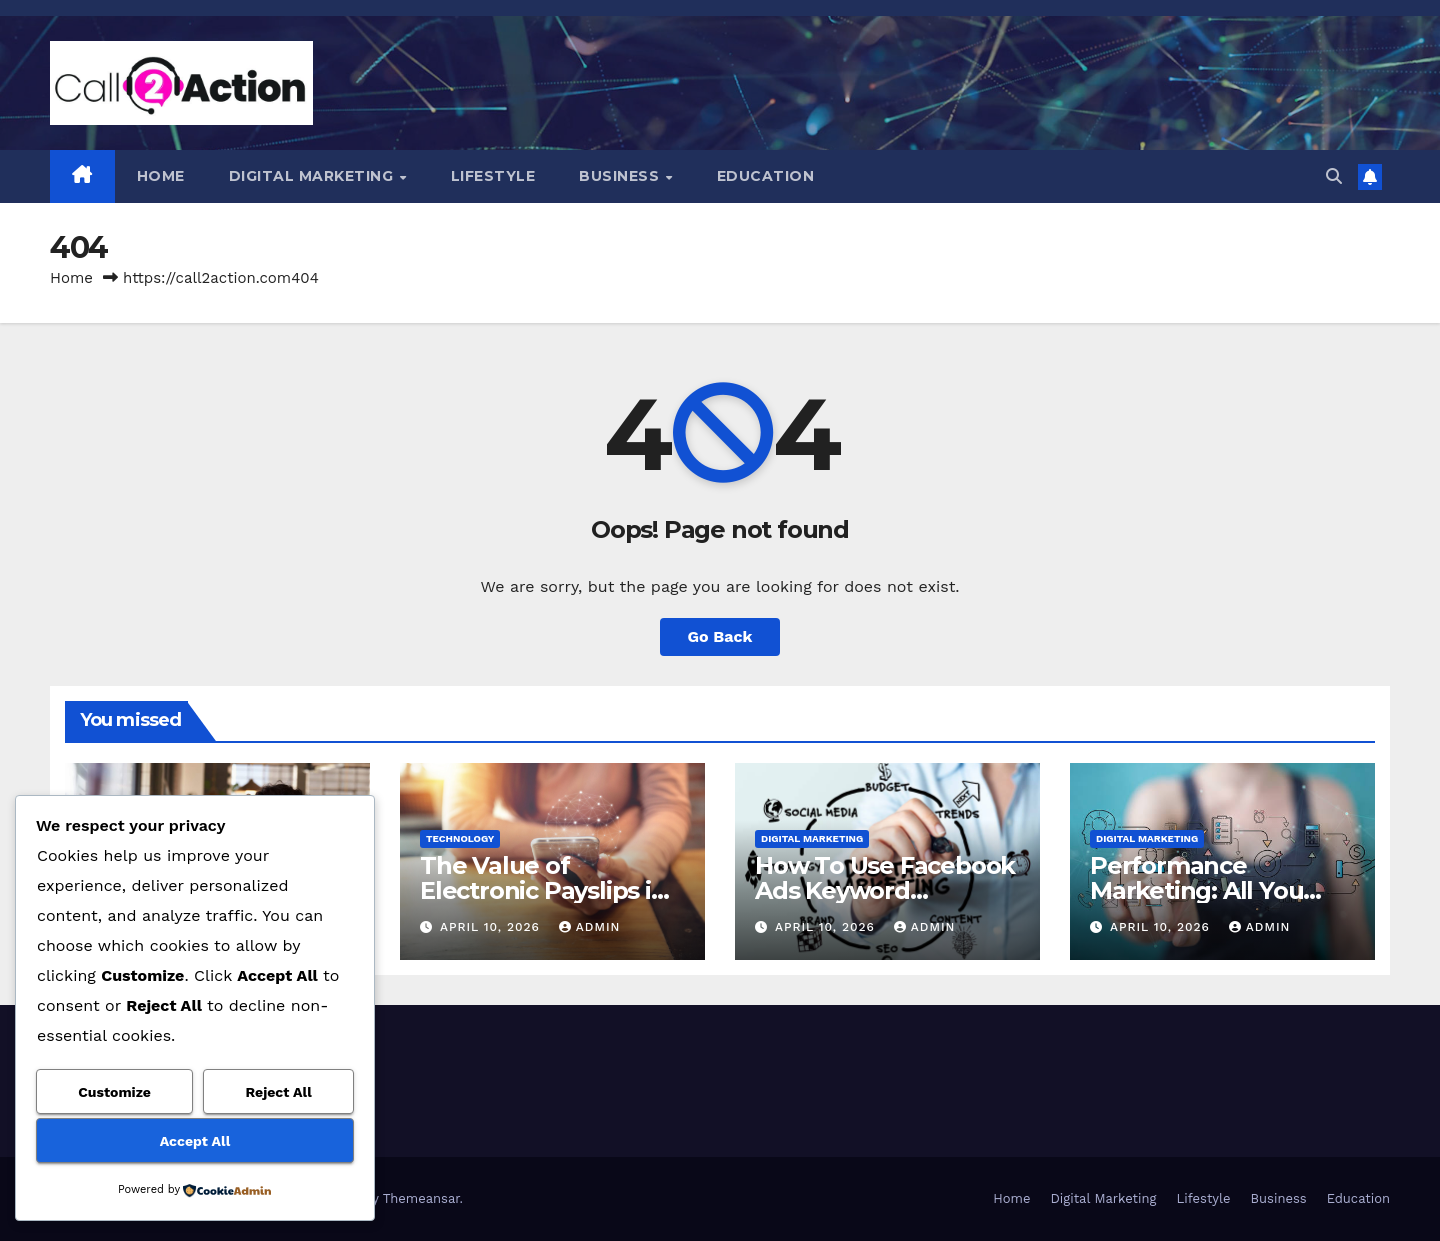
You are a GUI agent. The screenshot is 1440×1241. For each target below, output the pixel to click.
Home (161, 176)
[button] (1334, 176)
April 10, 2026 (492, 927)
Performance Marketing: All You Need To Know (1196, 890)
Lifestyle (493, 176)
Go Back (720, 636)
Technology (460, 838)
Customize (114, 1092)
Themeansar (421, 1198)
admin (590, 927)
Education (766, 176)
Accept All (195, 1141)
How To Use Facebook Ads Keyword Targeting (885, 890)
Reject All (279, 1092)
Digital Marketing (313, 176)
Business (621, 176)
